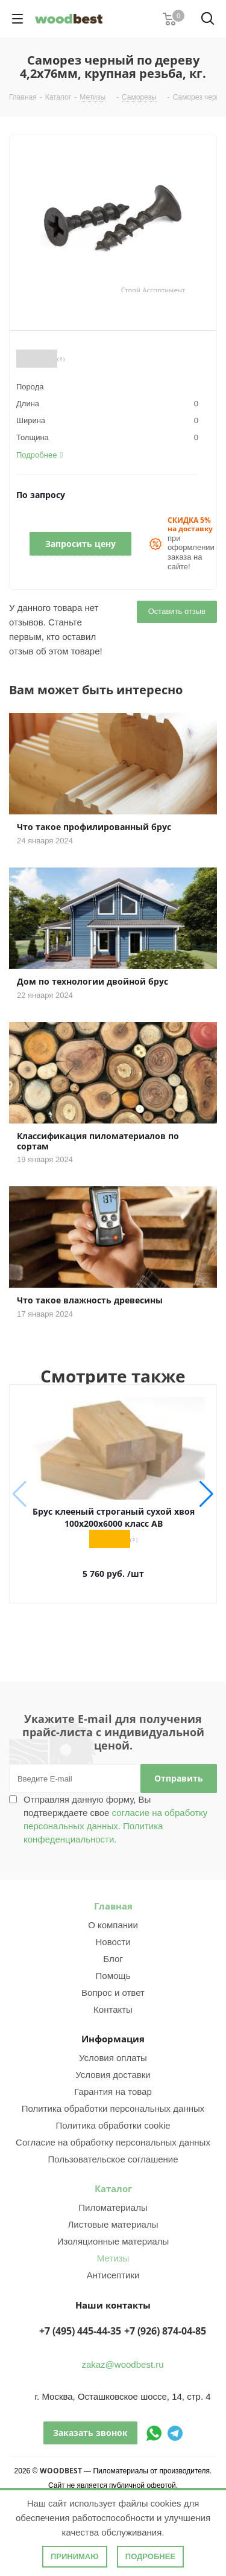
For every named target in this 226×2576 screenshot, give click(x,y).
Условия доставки (112, 2074)
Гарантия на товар (112, 2091)
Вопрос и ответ (113, 1992)
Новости (112, 1942)
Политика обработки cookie (112, 2125)
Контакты (113, 2009)
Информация (113, 2039)
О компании (113, 1925)
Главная (113, 1906)
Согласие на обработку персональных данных (113, 2142)
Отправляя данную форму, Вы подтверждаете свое (115, 1819)
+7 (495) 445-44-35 (80, 2331)
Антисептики (113, 2275)
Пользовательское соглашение (113, 2159)
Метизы (113, 2258)
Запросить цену (80, 543)
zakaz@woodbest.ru (122, 2364)
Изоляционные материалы (113, 2241)
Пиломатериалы (112, 2207)
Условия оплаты (113, 2058)
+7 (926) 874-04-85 (165, 2331)
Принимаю (75, 2556)
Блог (112, 1959)
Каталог (113, 2188)
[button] (206, 1494)
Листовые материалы (113, 2224)
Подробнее (150, 2556)
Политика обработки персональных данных (113, 2108)
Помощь (113, 1975)
